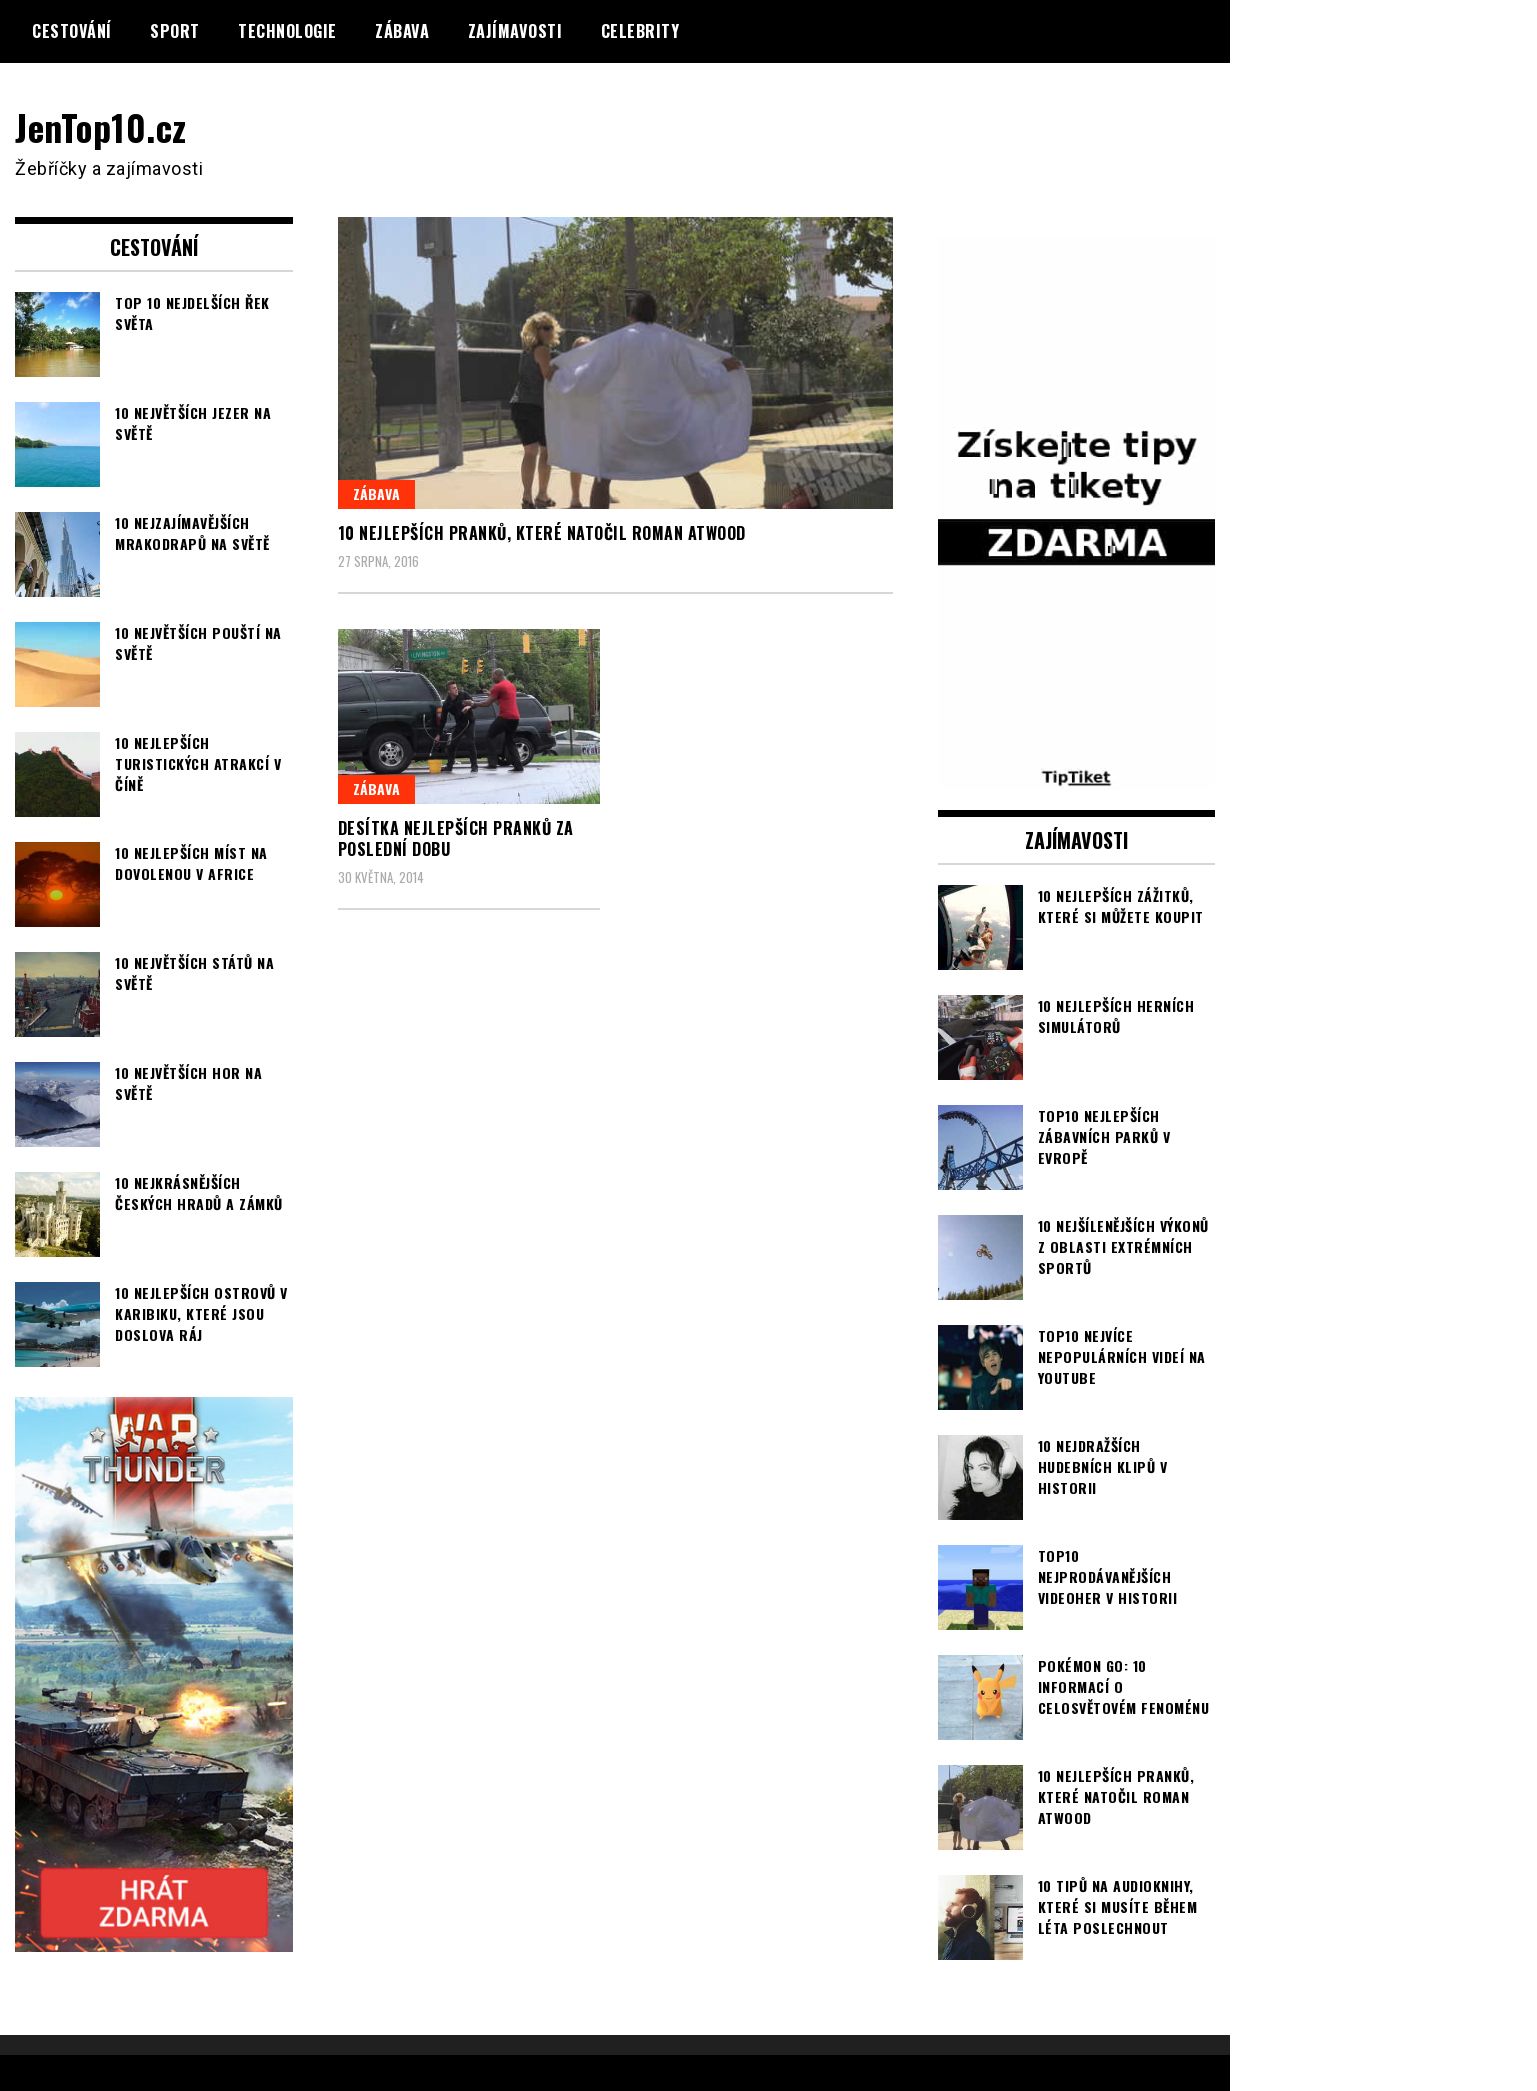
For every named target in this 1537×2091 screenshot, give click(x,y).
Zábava (402, 31)
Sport (175, 31)
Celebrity (640, 31)
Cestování (72, 31)
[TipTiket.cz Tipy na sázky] (1077, 776)
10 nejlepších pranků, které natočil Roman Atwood (542, 533)
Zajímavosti (515, 31)
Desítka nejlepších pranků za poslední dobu (456, 838)
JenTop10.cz (101, 126)
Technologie (287, 31)
